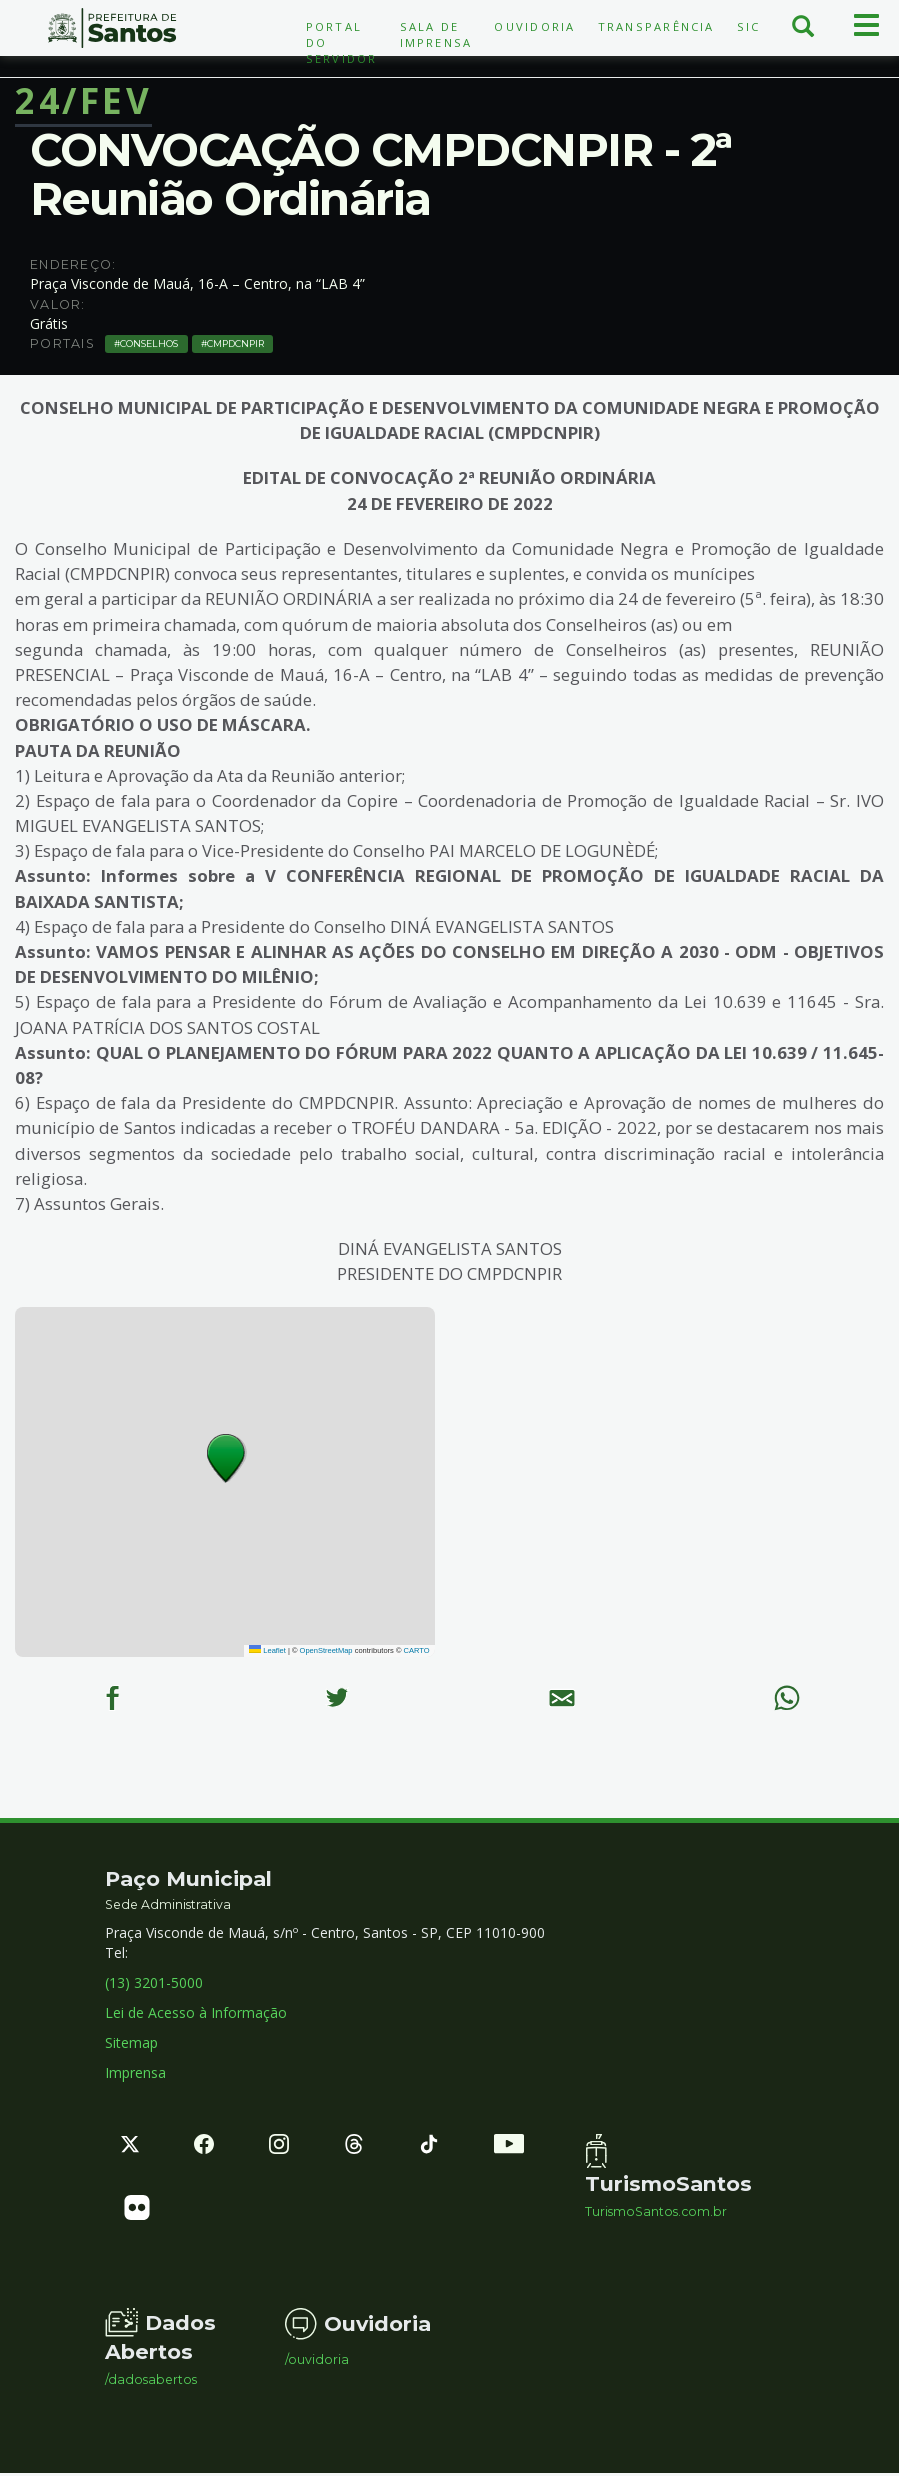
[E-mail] (562, 1699)
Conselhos (147, 343)
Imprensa (135, 2075)
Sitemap (131, 2045)
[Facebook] (112, 1699)
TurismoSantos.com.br (656, 2215)
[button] (227, 1458)
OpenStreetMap (326, 1650)
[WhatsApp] (786, 1699)
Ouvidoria (534, 26)
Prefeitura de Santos (112, 28)
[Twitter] (337, 1699)
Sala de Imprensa (436, 34)
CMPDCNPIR (230, 343)
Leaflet (267, 1650)
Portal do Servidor (342, 42)
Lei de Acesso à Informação (196, 2015)
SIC (749, 26)
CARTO (417, 1650)
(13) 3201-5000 (154, 1985)
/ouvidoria (317, 2363)
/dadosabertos (151, 2383)
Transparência (656, 26)
